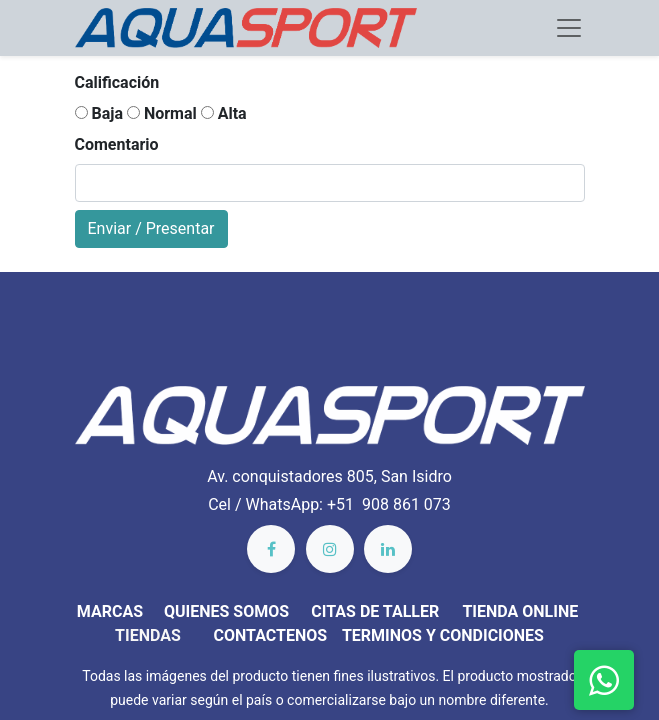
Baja (99, 113)
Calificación (117, 82)
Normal (162, 113)
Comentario (117, 144)
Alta (224, 113)
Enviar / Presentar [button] (151, 228)
